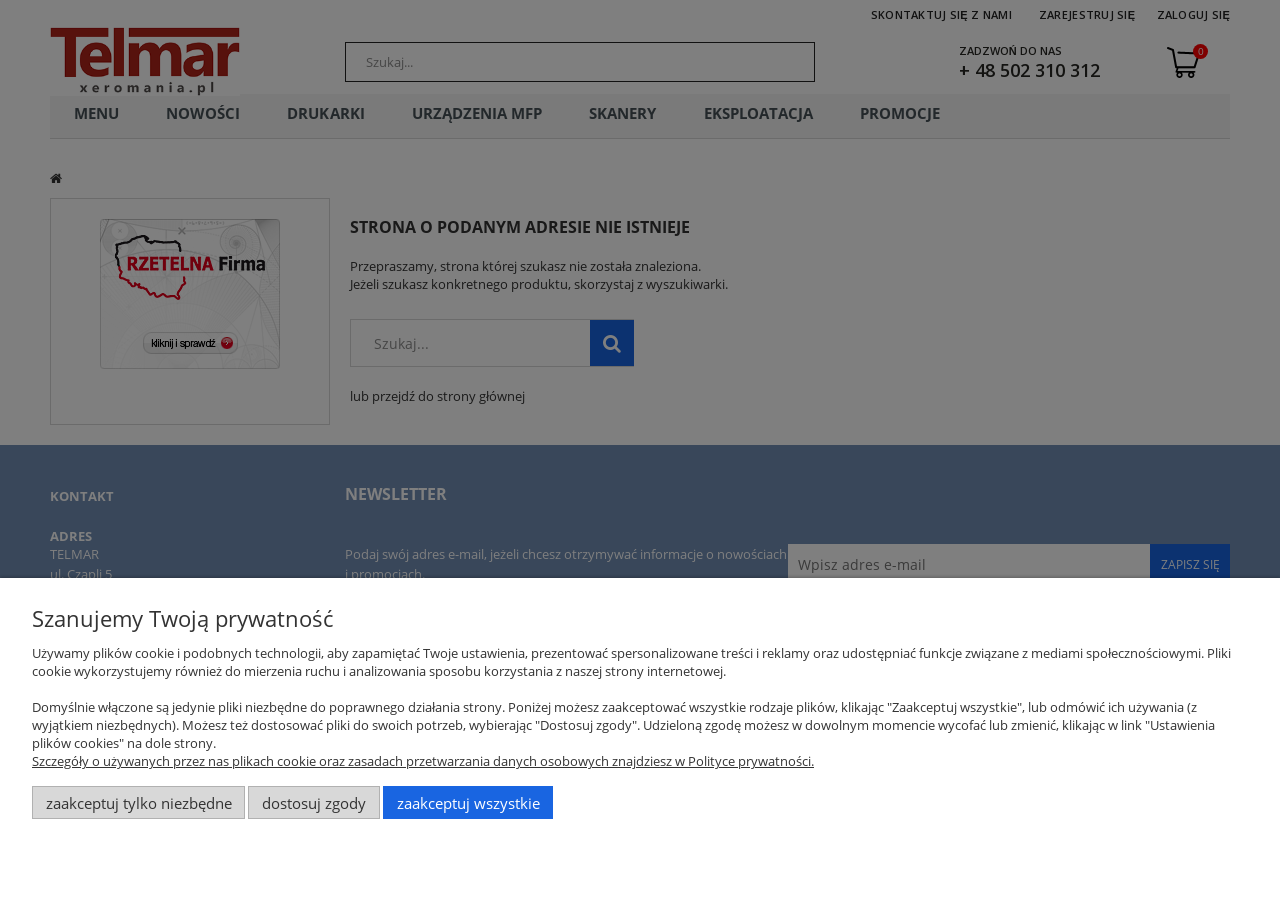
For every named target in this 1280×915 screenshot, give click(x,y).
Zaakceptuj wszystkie (468, 803)
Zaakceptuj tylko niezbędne (139, 803)
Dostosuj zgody (314, 803)
